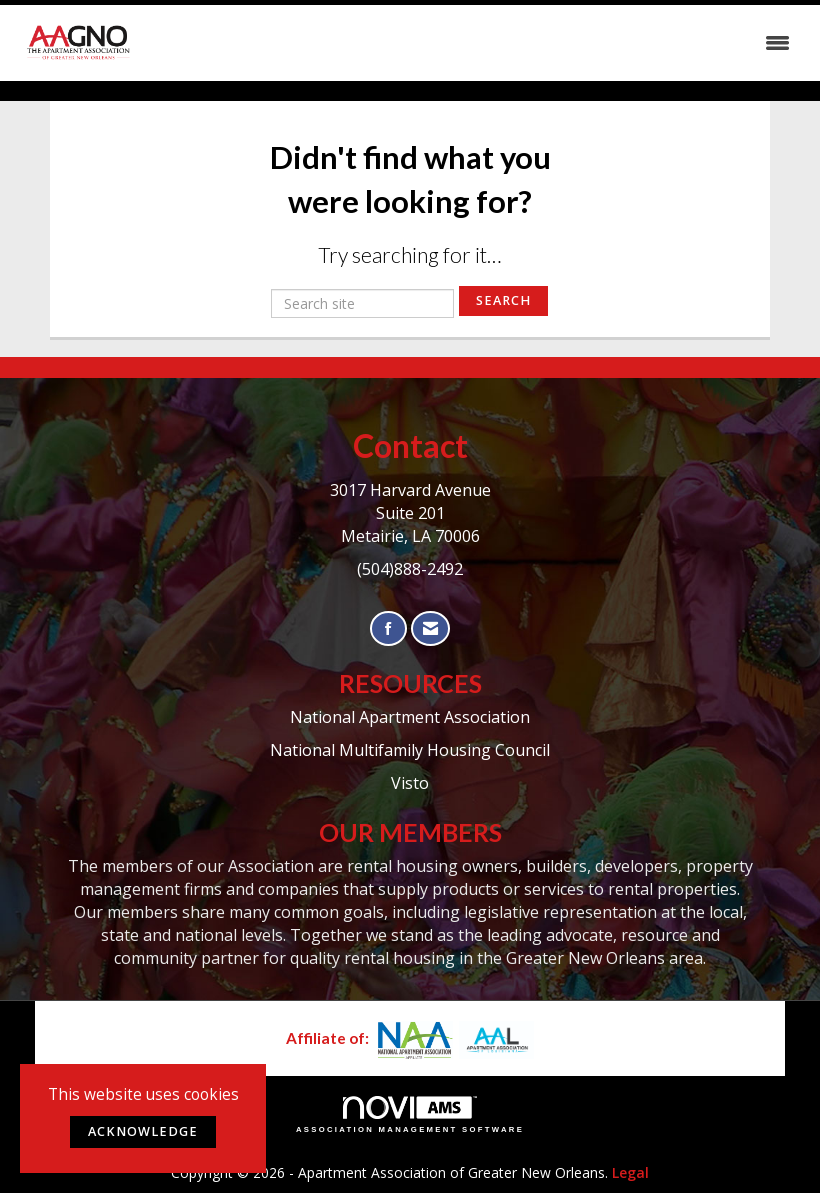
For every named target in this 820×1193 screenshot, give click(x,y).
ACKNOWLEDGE (143, 1131)
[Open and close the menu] (472, 43)
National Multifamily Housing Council (410, 750)
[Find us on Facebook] (388, 628)
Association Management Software (410, 1115)
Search (503, 300)
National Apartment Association (410, 717)
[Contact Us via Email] (430, 628)
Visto (410, 783)
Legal (630, 1172)
